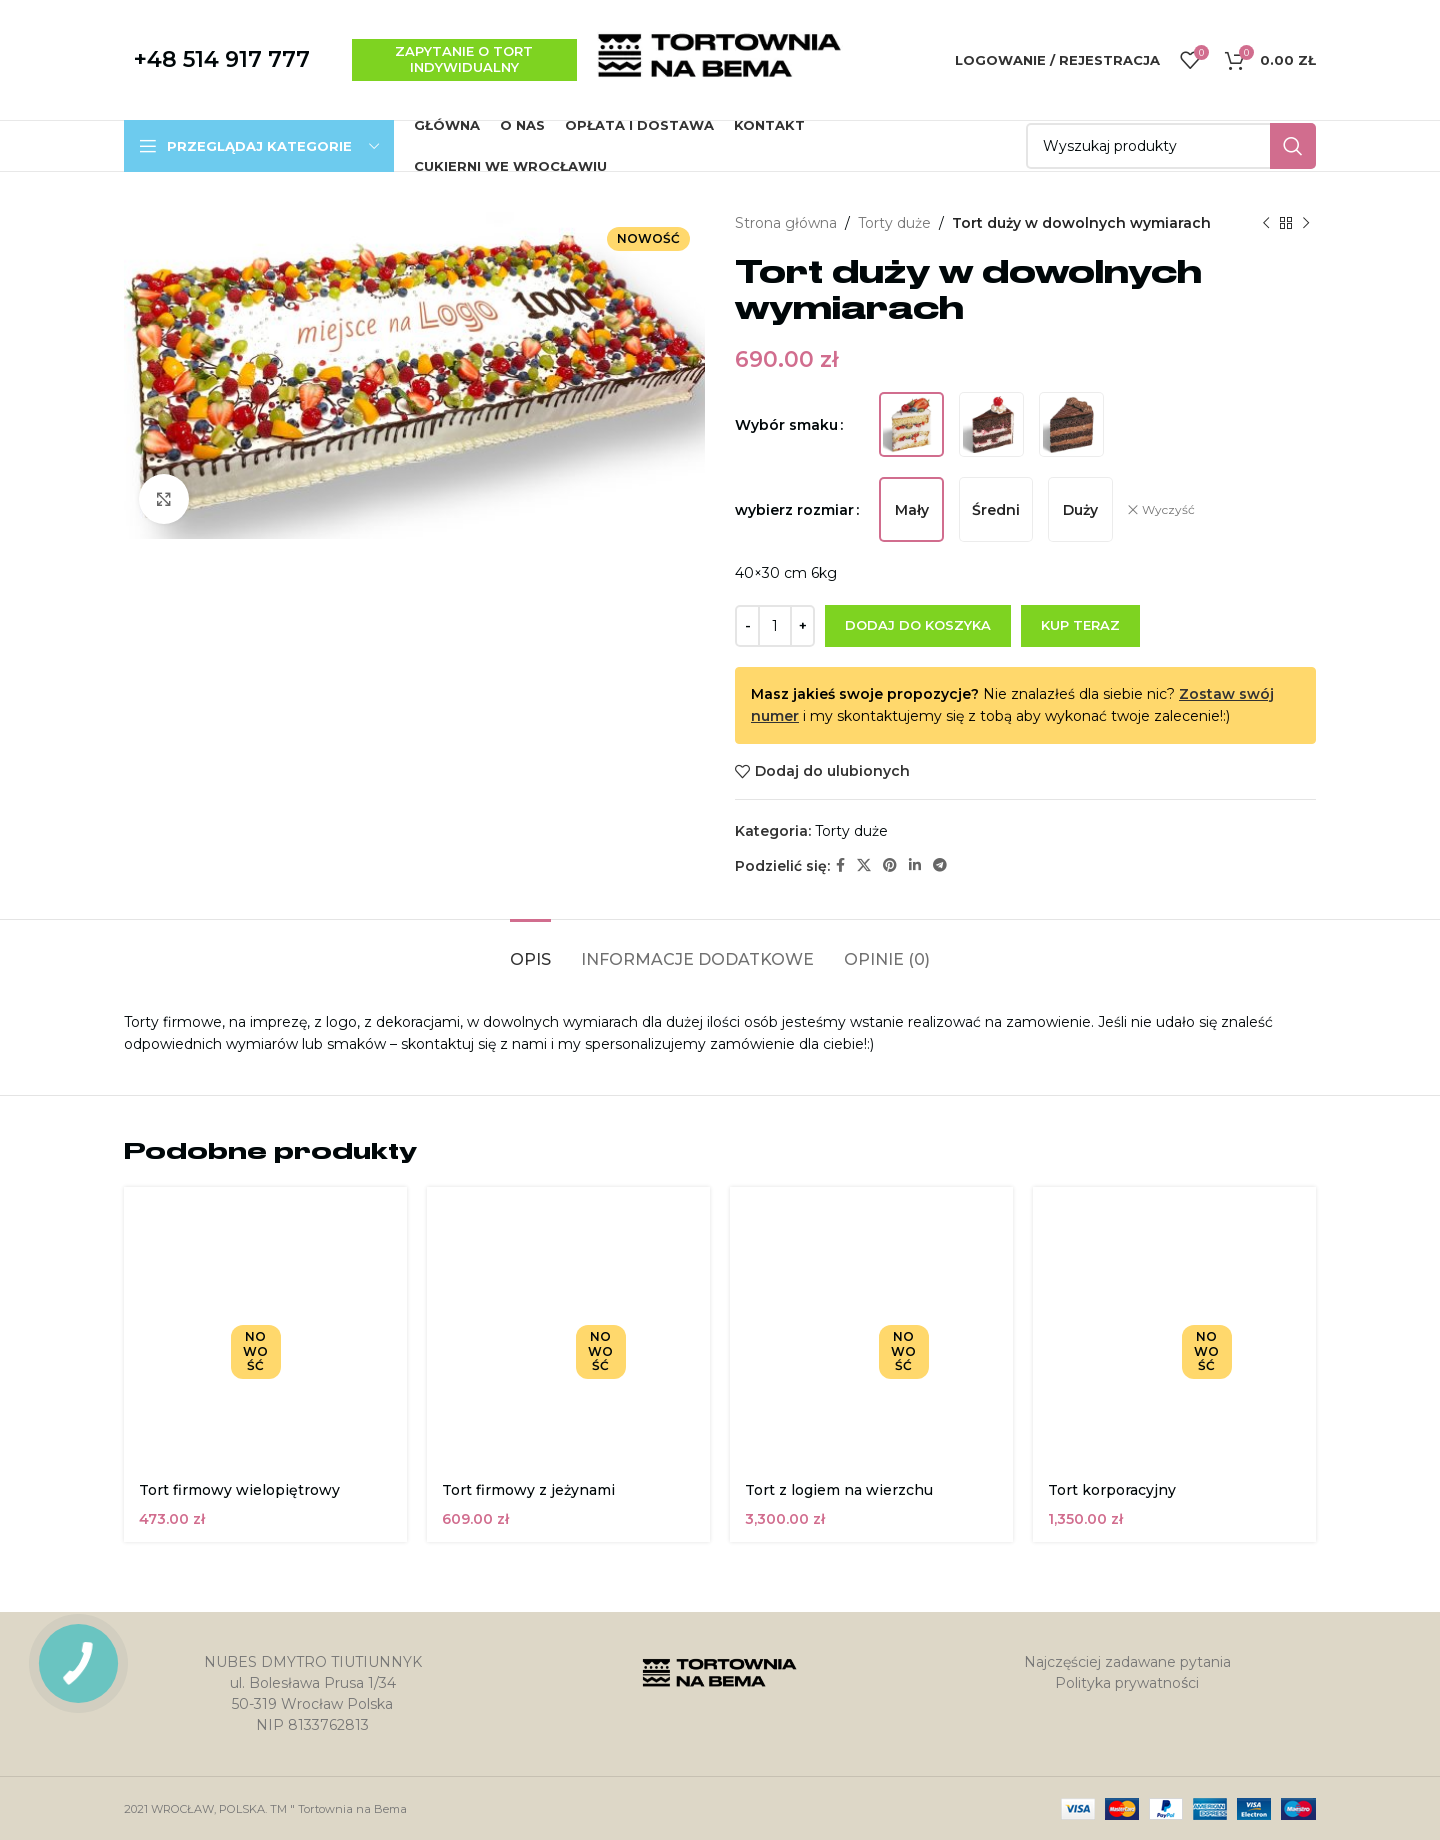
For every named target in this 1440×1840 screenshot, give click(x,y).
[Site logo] (720, 59)
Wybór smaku (786, 425)
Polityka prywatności (1127, 1683)
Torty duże (894, 223)
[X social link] (864, 865)
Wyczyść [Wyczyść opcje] (1168, 509)
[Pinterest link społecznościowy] (890, 865)
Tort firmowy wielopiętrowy (239, 1490)
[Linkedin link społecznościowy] (915, 865)
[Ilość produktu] (775, 626)
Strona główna (786, 223)
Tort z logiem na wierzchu (839, 1490)
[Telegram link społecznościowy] (940, 865)
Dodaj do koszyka (918, 625)
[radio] (911, 424)
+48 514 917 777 (222, 59)
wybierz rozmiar (794, 510)
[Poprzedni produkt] (1266, 223)
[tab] (530, 949)
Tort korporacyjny (1112, 1490)
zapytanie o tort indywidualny (464, 59)
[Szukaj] (1171, 146)
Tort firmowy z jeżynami (528, 1490)
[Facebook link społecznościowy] (840, 865)
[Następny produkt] (1306, 223)
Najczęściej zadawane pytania (1127, 1662)
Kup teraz (1080, 625)
